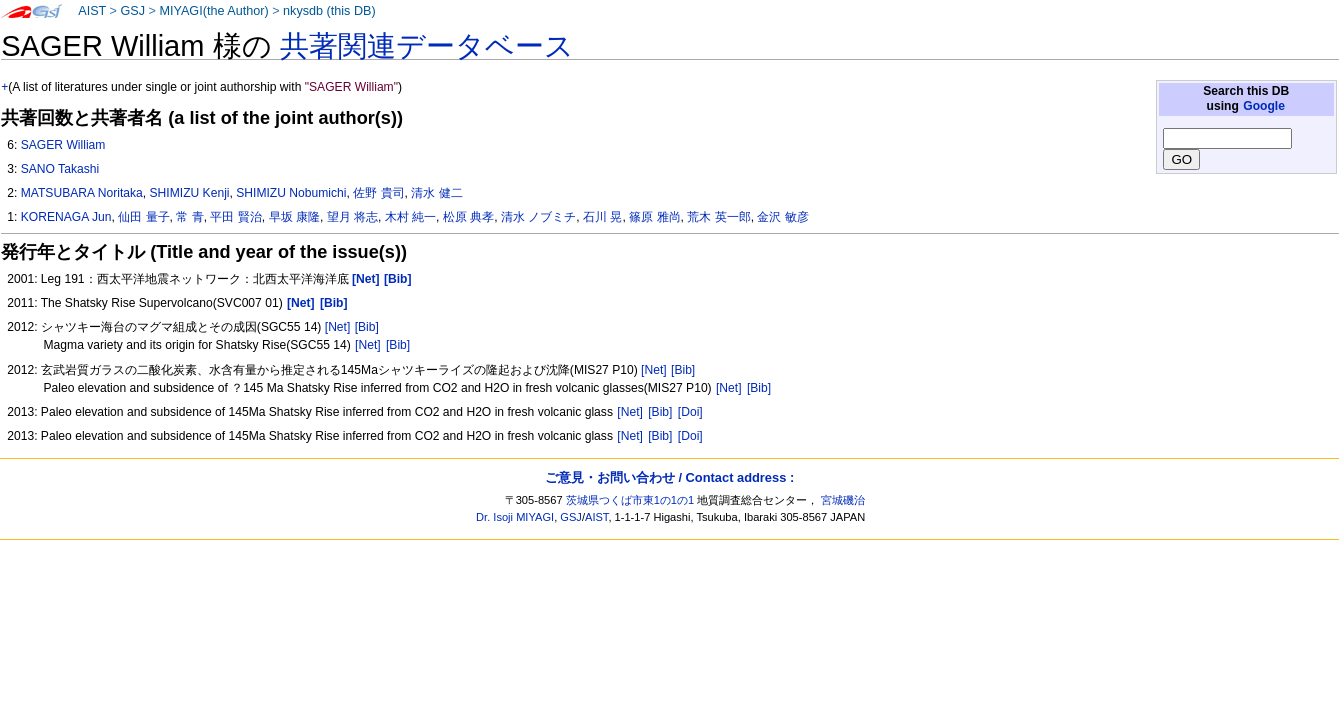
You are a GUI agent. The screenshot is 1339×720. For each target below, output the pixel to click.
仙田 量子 (143, 217)
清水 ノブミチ (538, 217)
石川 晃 (602, 217)
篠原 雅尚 (654, 217)
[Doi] (690, 412)
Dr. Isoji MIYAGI (515, 517)
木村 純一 (410, 217)
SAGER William (63, 145)
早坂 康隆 (294, 217)
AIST (92, 11)
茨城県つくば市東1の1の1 (630, 500)
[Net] (338, 327)
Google (1264, 106)
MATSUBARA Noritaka (82, 193)
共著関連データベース (427, 46)
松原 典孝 (468, 217)
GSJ (132, 11)
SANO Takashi (60, 169)
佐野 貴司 (378, 193)
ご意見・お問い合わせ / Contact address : (669, 477)
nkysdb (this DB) (329, 11)
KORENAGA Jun (66, 217)
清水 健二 (436, 193)
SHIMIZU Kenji (190, 193)
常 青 (189, 217)
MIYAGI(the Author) (213, 11)
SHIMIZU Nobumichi (291, 193)
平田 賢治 (235, 217)
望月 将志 (352, 217)
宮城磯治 (843, 500)
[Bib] (367, 327)
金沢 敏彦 (782, 217)
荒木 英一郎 (718, 217)
